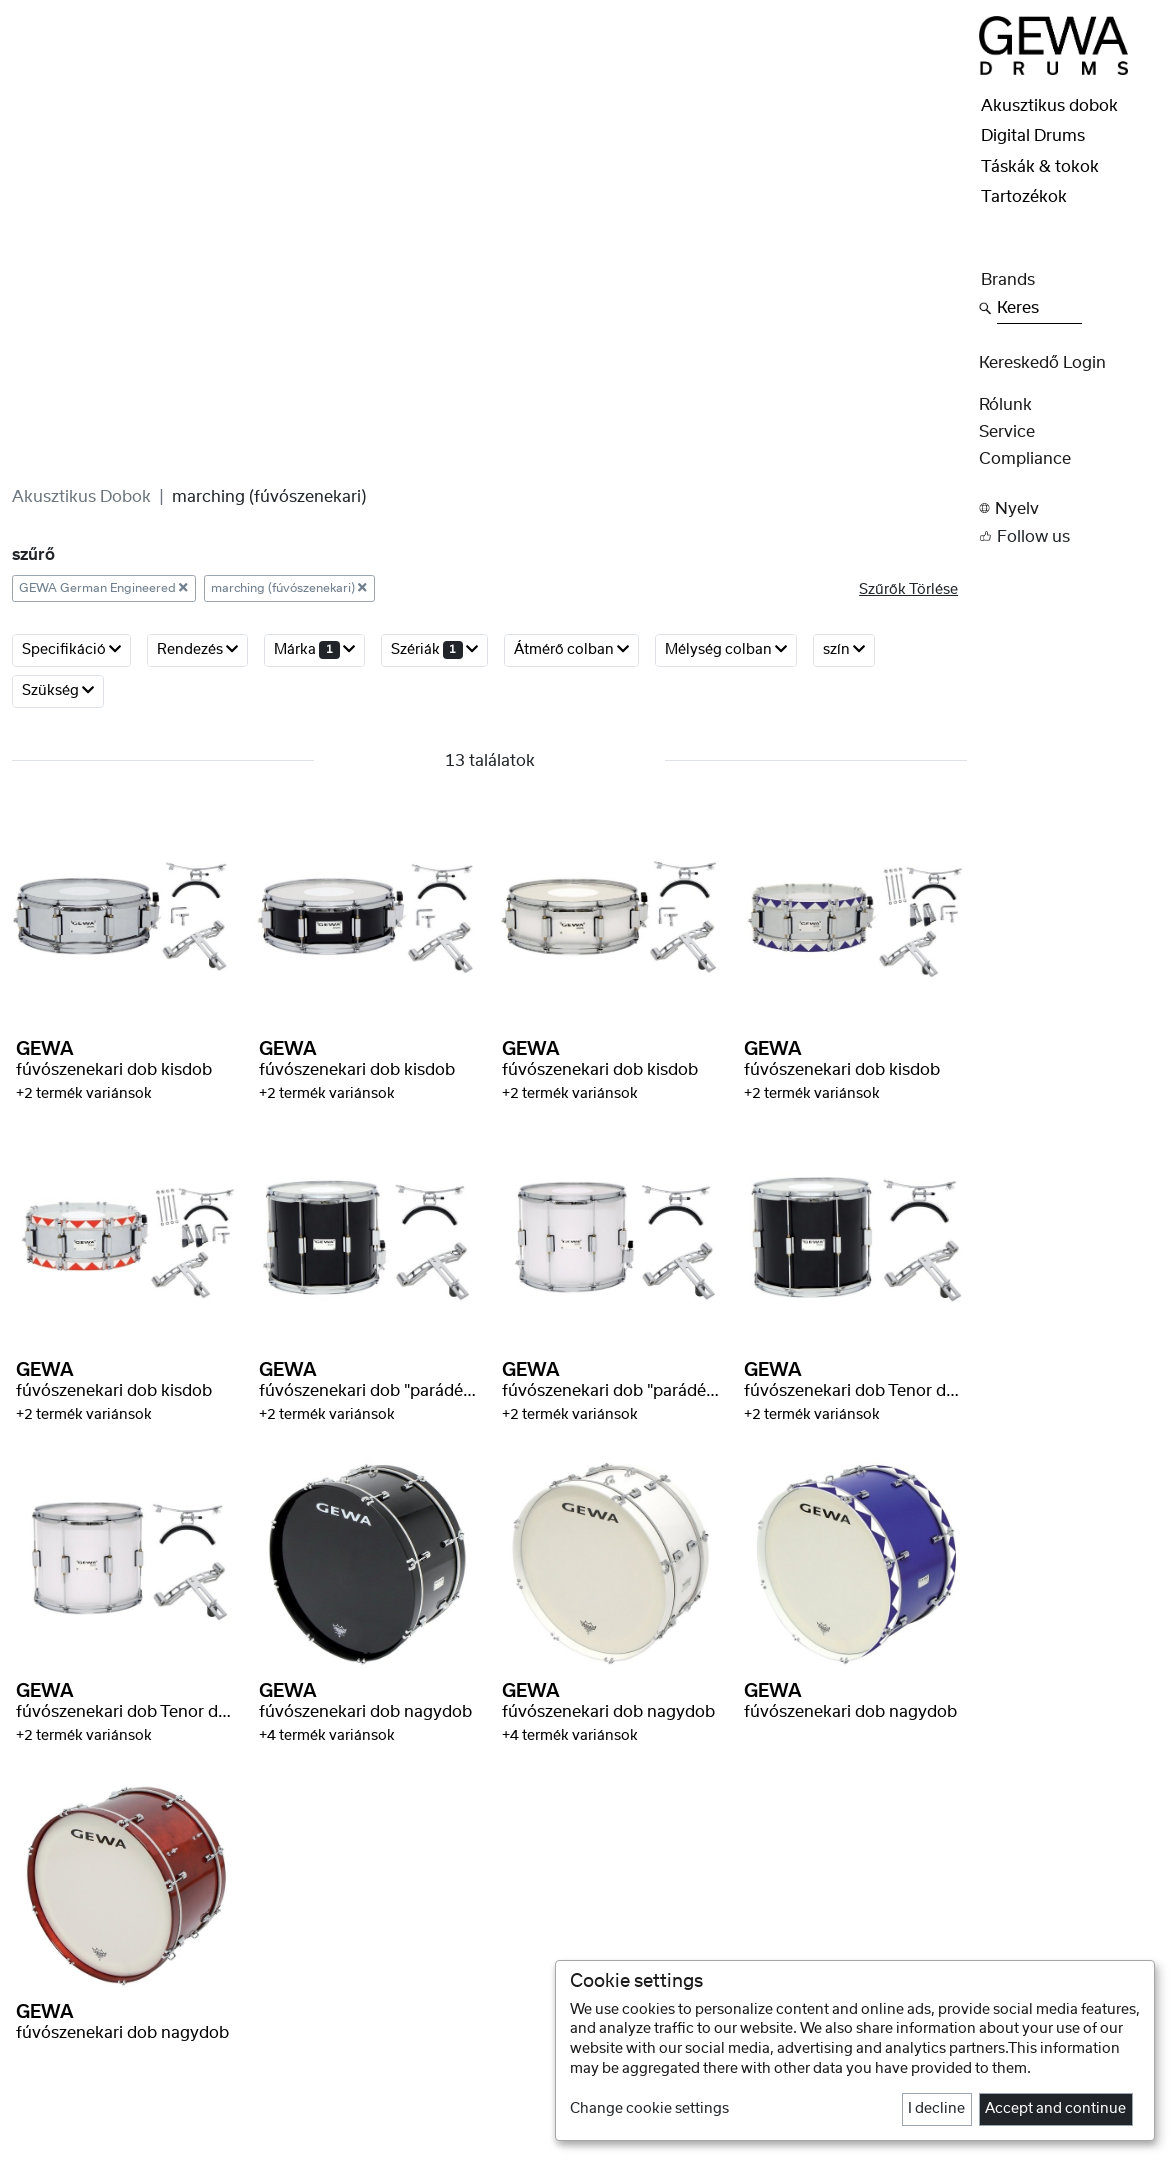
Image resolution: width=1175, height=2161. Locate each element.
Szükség (58, 690)
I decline (936, 2109)
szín (844, 649)
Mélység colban (726, 649)
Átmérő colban (571, 649)
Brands (1008, 280)
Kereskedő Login (1042, 363)
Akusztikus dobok (81, 497)
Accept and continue (1055, 2109)
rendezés (197, 649)
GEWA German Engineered (103, 588)
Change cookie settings (649, 2109)
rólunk (1005, 405)
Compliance (1025, 459)
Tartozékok (1024, 197)
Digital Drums (1033, 136)
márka (314, 649)
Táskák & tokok (1040, 167)
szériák (435, 649)
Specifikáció (71, 649)
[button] (1071, 508)
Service (1007, 432)
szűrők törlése (908, 590)
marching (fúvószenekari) (289, 588)
